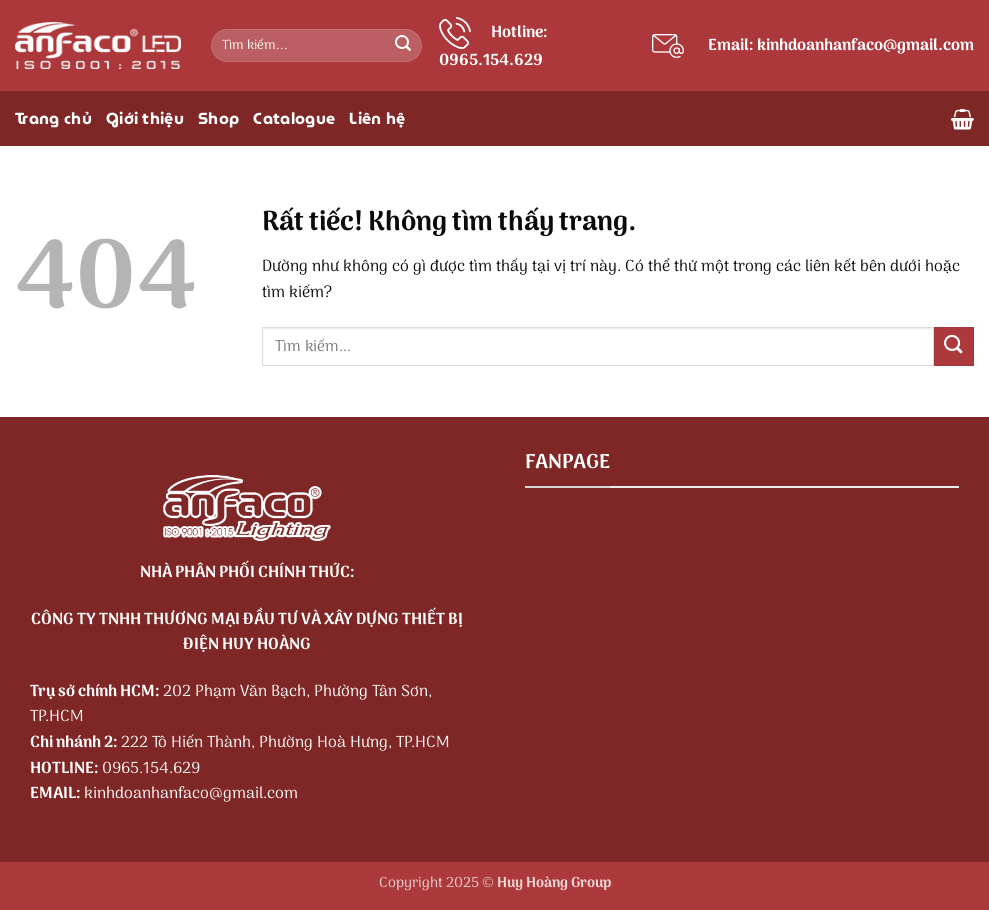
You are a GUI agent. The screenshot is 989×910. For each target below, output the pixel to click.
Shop (218, 118)
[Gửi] (403, 46)
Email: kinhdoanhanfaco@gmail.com (841, 46)
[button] (962, 119)
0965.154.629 (151, 769)
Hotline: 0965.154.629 (493, 47)
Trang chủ (53, 118)
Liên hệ (377, 118)
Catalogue (294, 118)
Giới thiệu (145, 118)
